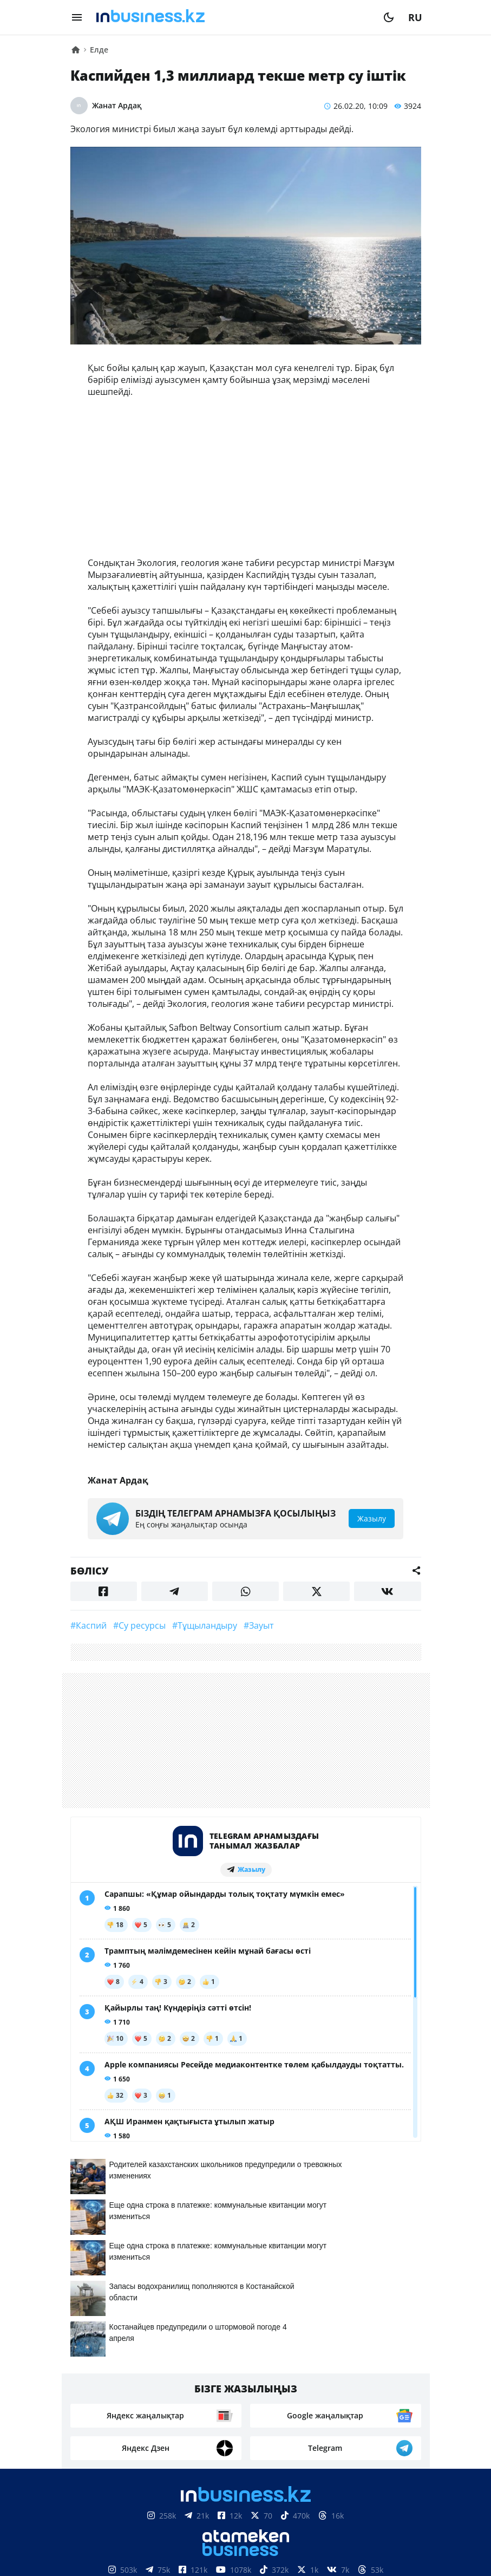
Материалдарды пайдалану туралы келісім (246, 2517)
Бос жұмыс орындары (212, 2398)
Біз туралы (151, 2382)
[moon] (389, 17)
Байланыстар (221, 2382)
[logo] (233, 17)
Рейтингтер (306, 2398)
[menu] (77, 17)
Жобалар (345, 2382)
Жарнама (289, 2382)
